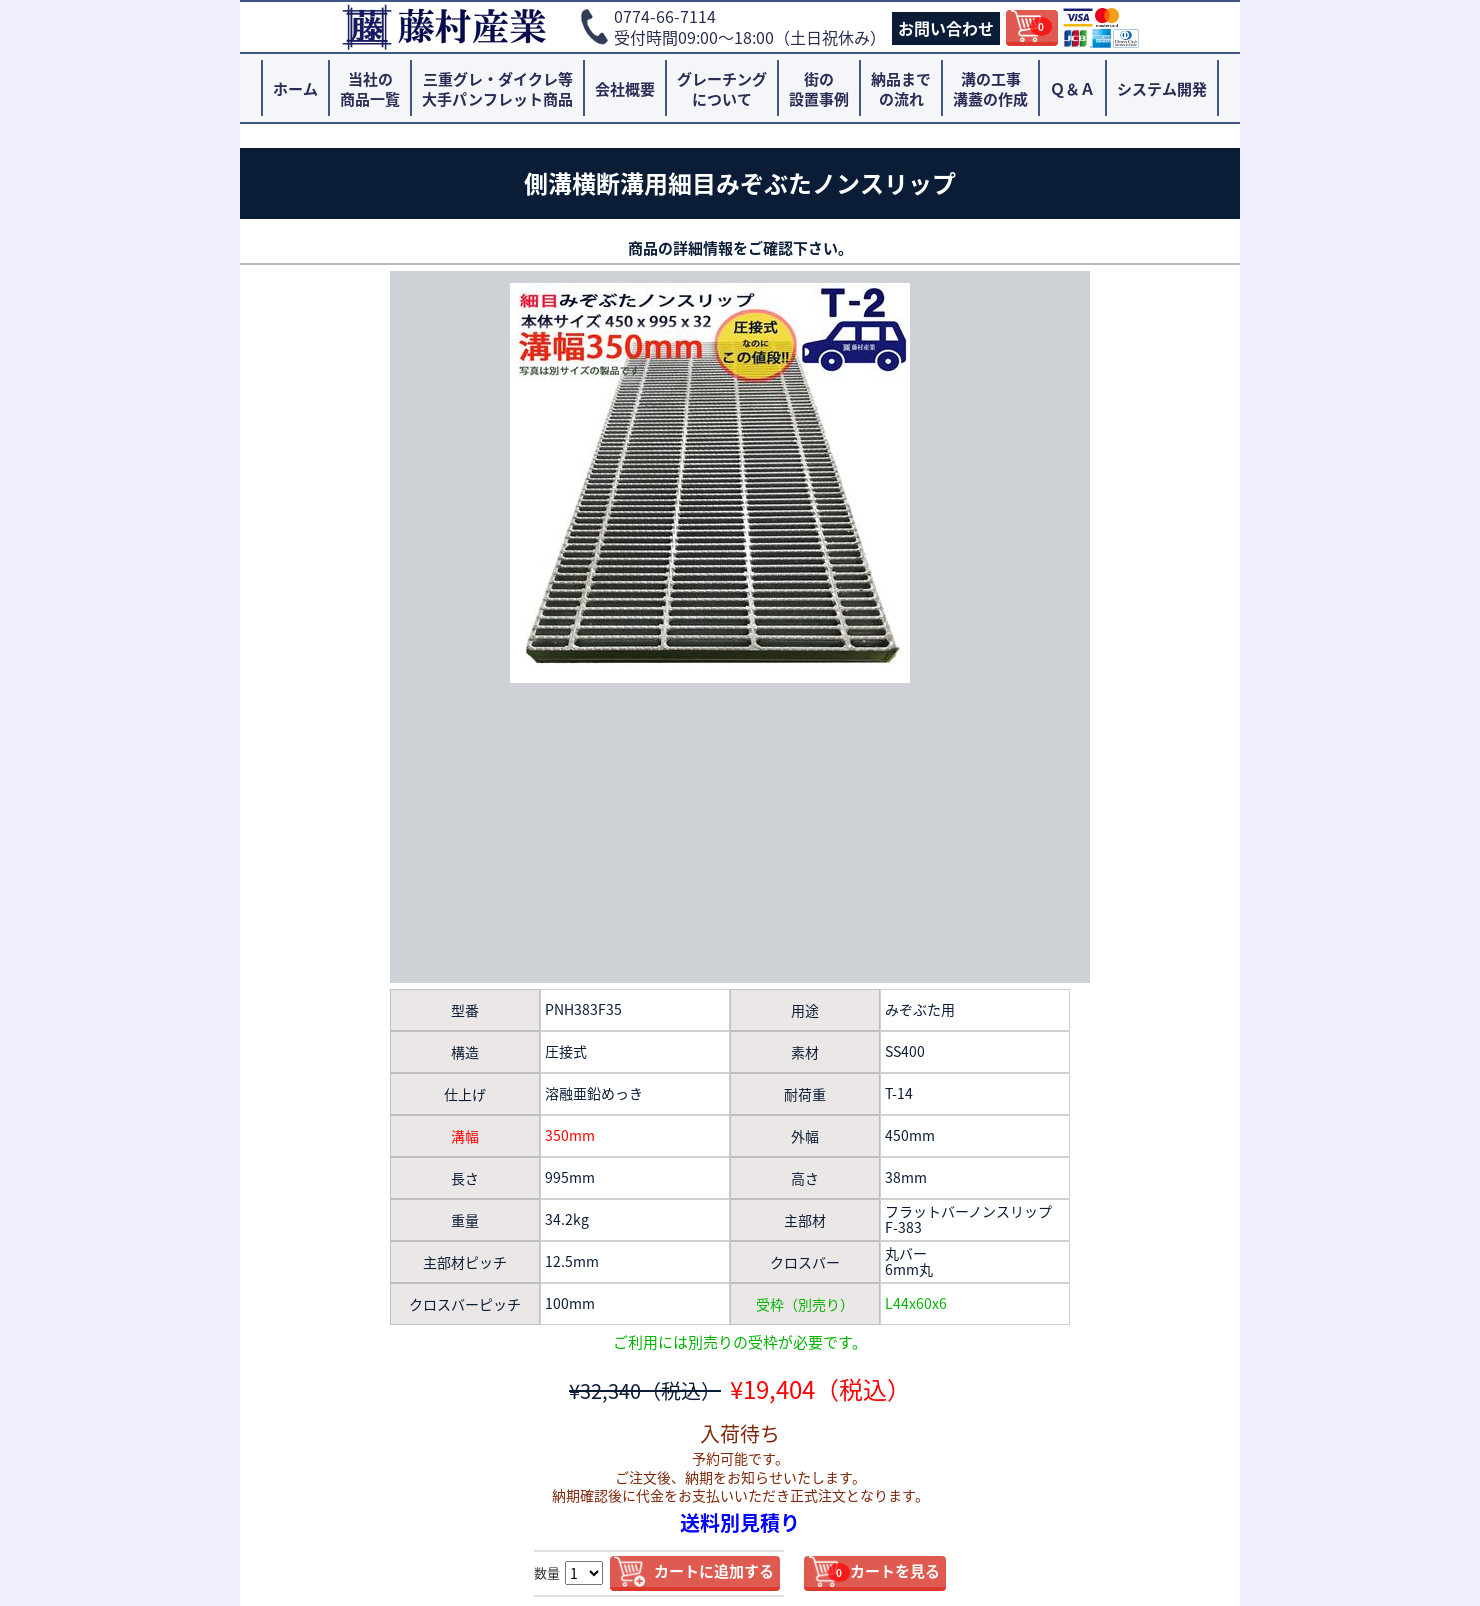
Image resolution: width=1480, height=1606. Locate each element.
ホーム (295, 89)
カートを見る (884, 1571)
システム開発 (1162, 89)
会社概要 (625, 89)
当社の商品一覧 (370, 89)
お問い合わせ (946, 28)
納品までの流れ (901, 89)
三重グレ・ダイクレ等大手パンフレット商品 (497, 89)
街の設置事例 (819, 89)
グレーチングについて (722, 89)
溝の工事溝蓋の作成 (990, 89)
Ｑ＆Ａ (1072, 89)
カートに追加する (714, 1571)
